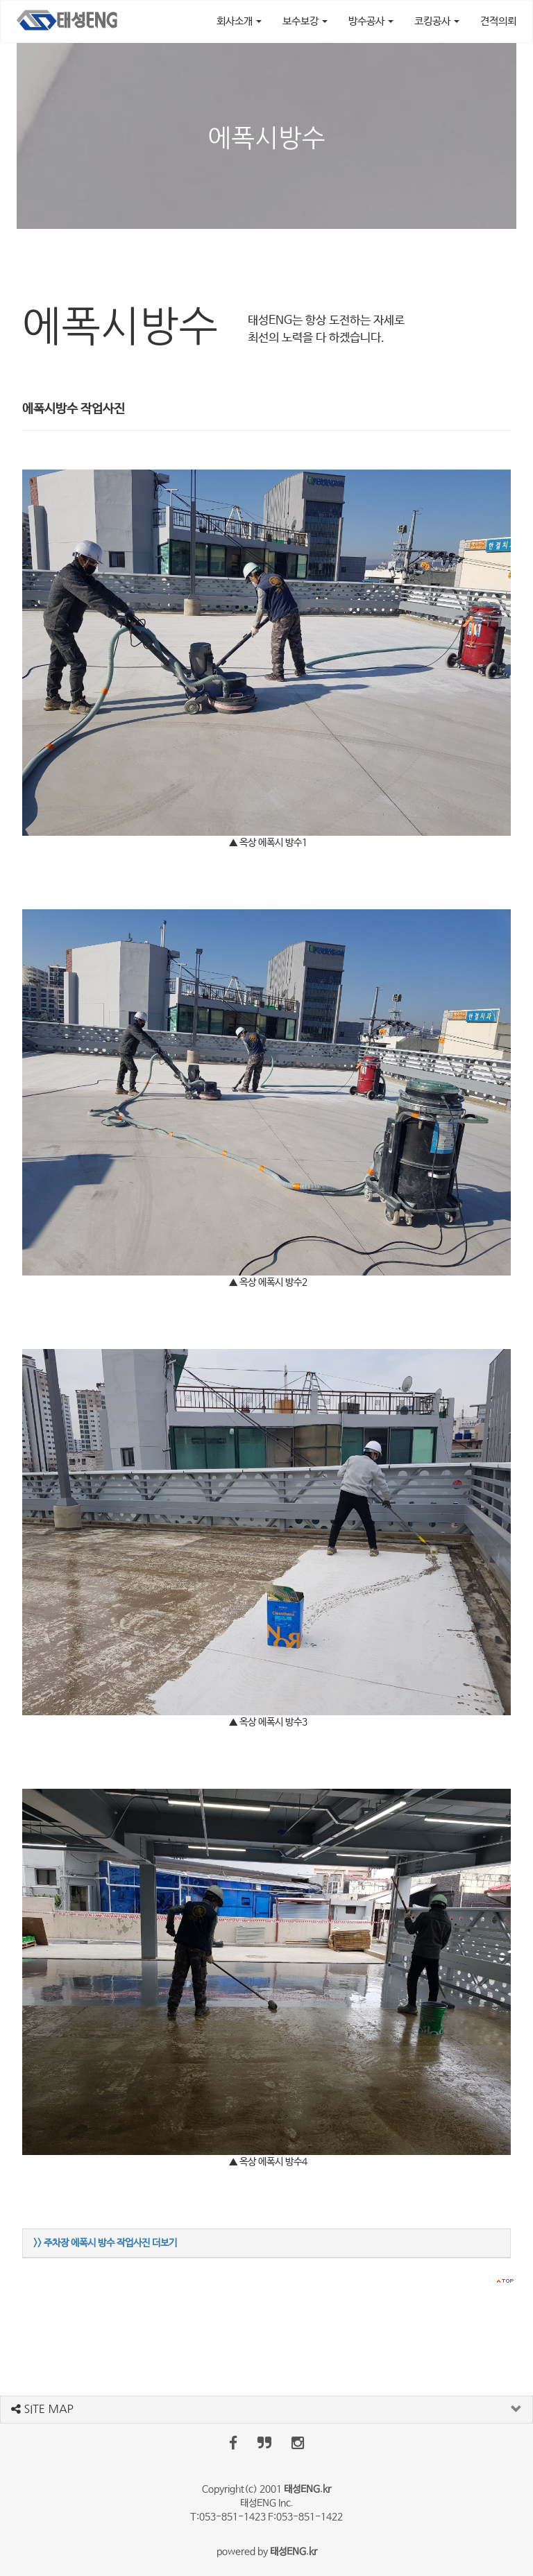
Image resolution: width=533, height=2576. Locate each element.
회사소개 (239, 21)
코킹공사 (436, 21)
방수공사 (371, 21)
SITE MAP (42, 2408)
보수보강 (305, 21)
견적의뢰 (498, 21)
